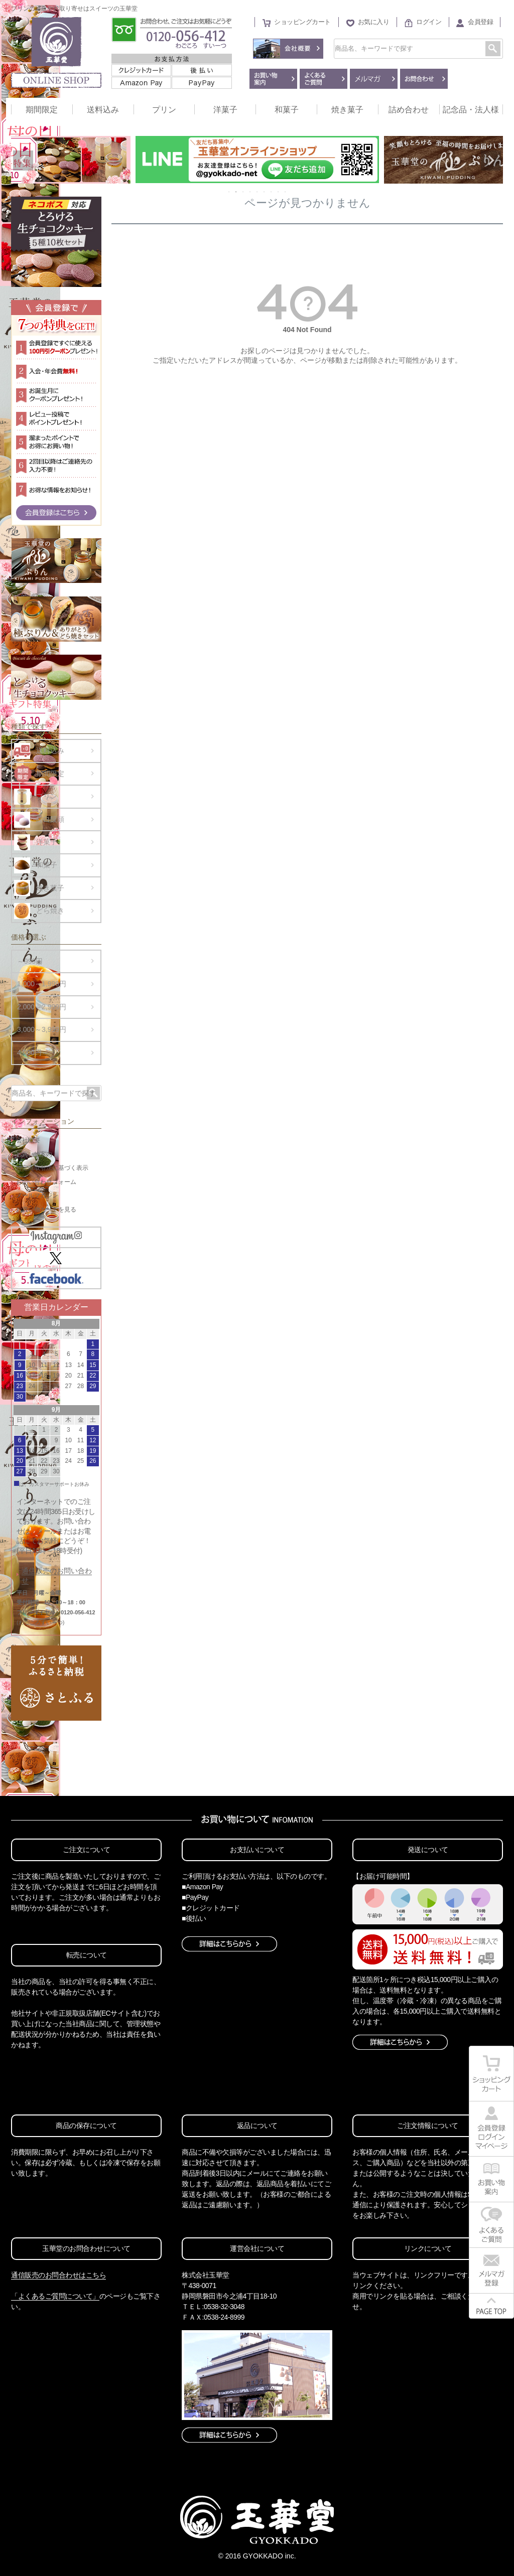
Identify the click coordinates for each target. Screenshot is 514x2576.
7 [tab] (271, 191)
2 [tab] (236, 191)
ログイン (428, 22)
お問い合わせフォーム (46, 1181)
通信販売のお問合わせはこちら (58, 2275)
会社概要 (28, 1140)
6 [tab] (264, 191)
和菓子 (287, 109)
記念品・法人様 (471, 109)
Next (491, 160)
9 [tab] (285, 191)
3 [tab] (243, 191)
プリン (164, 109)
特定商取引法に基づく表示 (52, 1167)
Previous (23, 160)
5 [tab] (257, 191)
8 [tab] (278, 191)
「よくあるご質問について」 (55, 2296)
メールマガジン (37, 1195)
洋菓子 (225, 109)
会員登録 (480, 22)
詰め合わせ (409, 109)
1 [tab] (229, 191)
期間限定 (42, 109)
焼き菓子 (347, 109)
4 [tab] (250, 191)
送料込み (103, 109)
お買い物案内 (34, 1154)
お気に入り (374, 22)
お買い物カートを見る (46, 1209)
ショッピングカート (302, 22)
